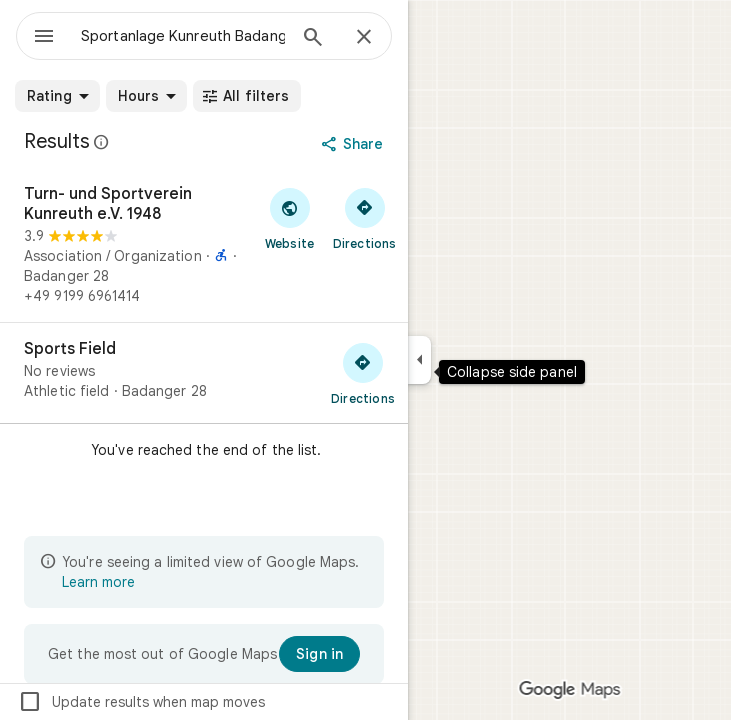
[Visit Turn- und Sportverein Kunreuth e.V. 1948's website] (289, 218)
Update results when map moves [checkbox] (141, 702)
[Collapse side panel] (419, 360)
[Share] (354, 144)
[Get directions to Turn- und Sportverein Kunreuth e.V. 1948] (364, 218)
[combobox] (183, 36)
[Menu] (44, 38)
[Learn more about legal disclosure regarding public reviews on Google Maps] (102, 142)
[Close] (364, 38)
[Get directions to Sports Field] (363, 373)
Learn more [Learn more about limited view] (98, 582)
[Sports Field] (204, 373)
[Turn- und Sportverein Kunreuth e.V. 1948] (204, 245)
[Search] (313, 39)
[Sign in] (319, 654)
